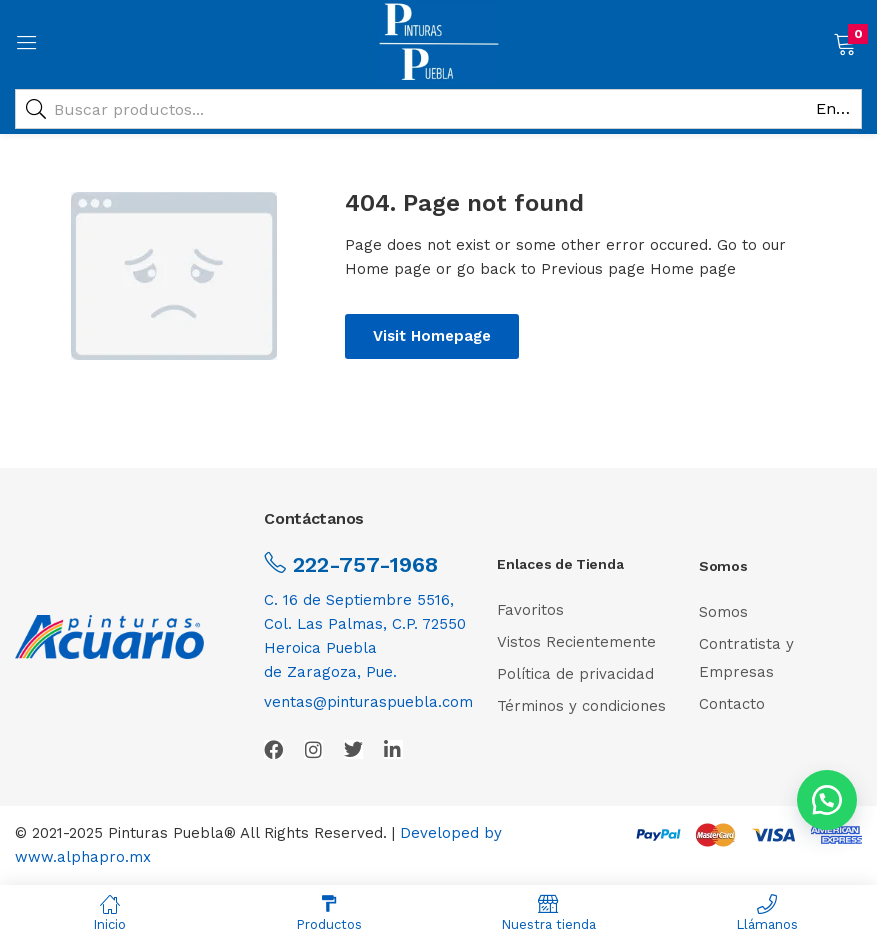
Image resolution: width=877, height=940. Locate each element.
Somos (723, 612)
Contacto (732, 704)
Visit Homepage (432, 336)
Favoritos (530, 610)
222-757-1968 (362, 564)
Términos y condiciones (581, 706)
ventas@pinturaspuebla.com (368, 702)
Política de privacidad (575, 674)
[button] (844, 42)
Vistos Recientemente (576, 642)
